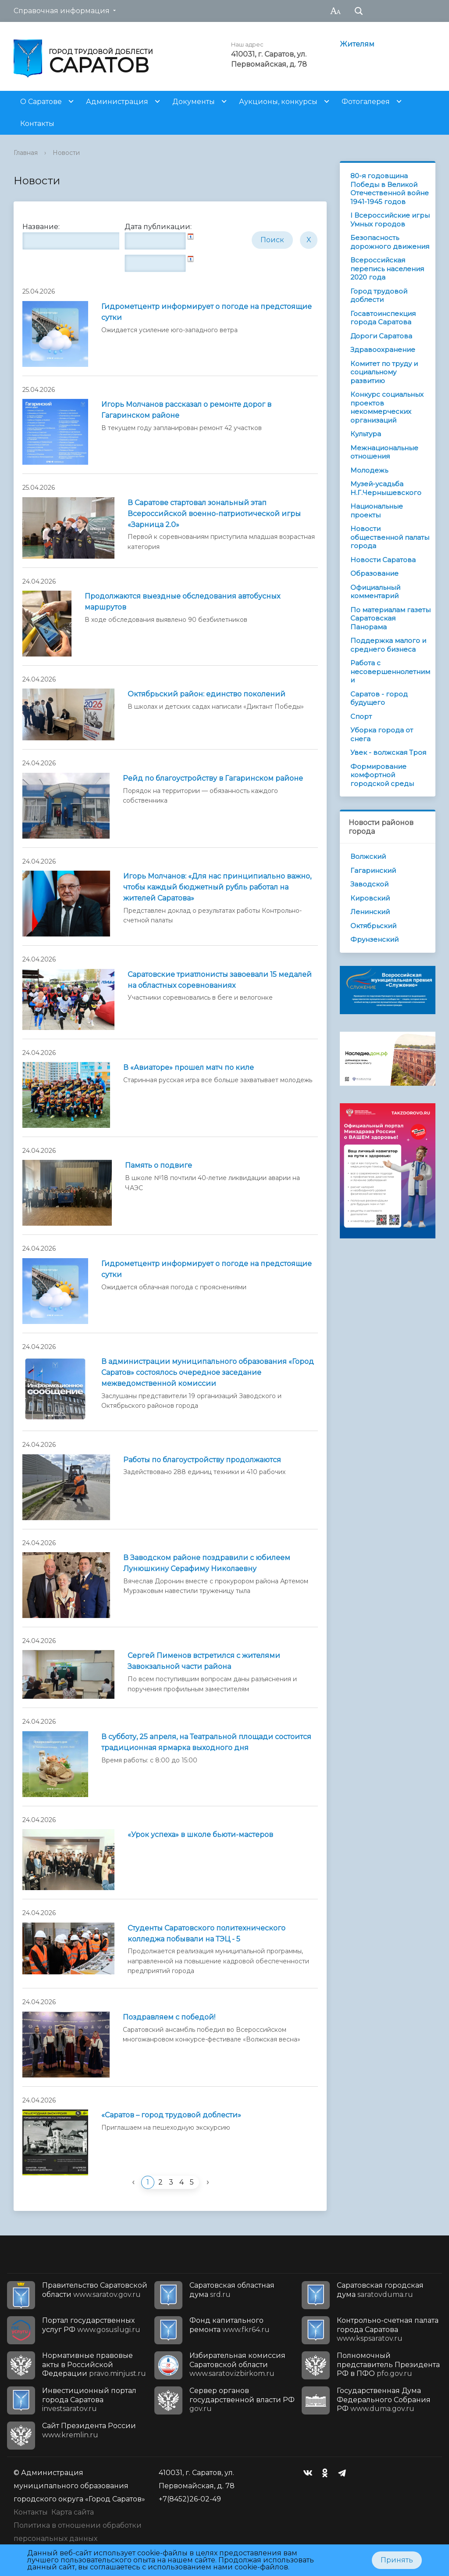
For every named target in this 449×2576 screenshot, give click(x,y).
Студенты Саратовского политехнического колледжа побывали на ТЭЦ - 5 (206, 1933)
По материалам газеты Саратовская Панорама (390, 618)
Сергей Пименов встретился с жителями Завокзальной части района (204, 1661)
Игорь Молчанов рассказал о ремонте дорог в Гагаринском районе (186, 410)
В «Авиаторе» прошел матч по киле (188, 1067)
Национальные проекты (376, 510)
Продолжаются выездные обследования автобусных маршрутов (182, 601)
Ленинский (370, 912)
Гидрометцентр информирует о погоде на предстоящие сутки (206, 312)
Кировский (370, 898)
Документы (193, 101)
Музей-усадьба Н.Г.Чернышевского (385, 488)
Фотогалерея (366, 101)
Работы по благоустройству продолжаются (202, 1460)
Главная (26, 153)
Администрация (117, 101)
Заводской (369, 884)
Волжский (368, 856)
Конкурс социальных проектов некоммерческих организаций (387, 407)
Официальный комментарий (375, 591)
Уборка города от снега (381, 734)
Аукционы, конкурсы (278, 101)
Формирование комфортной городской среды (382, 775)
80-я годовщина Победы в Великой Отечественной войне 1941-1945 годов (389, 189)
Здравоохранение (382, 349)
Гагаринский (373, 870)
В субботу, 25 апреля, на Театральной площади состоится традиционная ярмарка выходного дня (206, 1742)
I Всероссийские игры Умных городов (390, 219)
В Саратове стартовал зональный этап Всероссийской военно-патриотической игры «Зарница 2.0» (214, 514)
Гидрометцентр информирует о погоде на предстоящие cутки (206, 1269)
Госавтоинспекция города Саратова (383, 317)
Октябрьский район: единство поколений (206, 694)
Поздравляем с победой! (169, 2017)
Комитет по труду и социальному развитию (384, 372)
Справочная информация (62, 11)
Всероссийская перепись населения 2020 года (387, 268)
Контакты (37, 123)
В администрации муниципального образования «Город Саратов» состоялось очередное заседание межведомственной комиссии (207, 1372)
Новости (66, 153)
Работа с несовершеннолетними (390, 671)
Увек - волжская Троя (388, 752)
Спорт (361, 716)
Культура (365, 434)
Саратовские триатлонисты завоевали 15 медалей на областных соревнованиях (220, 980)
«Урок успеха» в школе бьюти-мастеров (200, 1834)
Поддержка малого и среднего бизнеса (388, 644)
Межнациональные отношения (384, 452)
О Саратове (41, 101)
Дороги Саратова (381, 336)
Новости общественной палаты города (389, 537)
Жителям (357, 44)
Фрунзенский (374, 939)
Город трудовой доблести (378, 295)
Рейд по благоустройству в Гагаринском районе (213, 778)
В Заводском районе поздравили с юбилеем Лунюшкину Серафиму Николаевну (206, 1563)
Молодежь (369, 470)
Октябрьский (373, 926)
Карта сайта (72, 2512)
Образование (374, 573)
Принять (397, 2560)
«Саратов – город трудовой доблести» (171, 2115)
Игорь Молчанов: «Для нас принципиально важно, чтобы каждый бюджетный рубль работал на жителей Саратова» (217, 887)
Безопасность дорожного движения (389, 242)
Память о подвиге (158, 1165)
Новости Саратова (383, 560)
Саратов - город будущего (379, 698)
